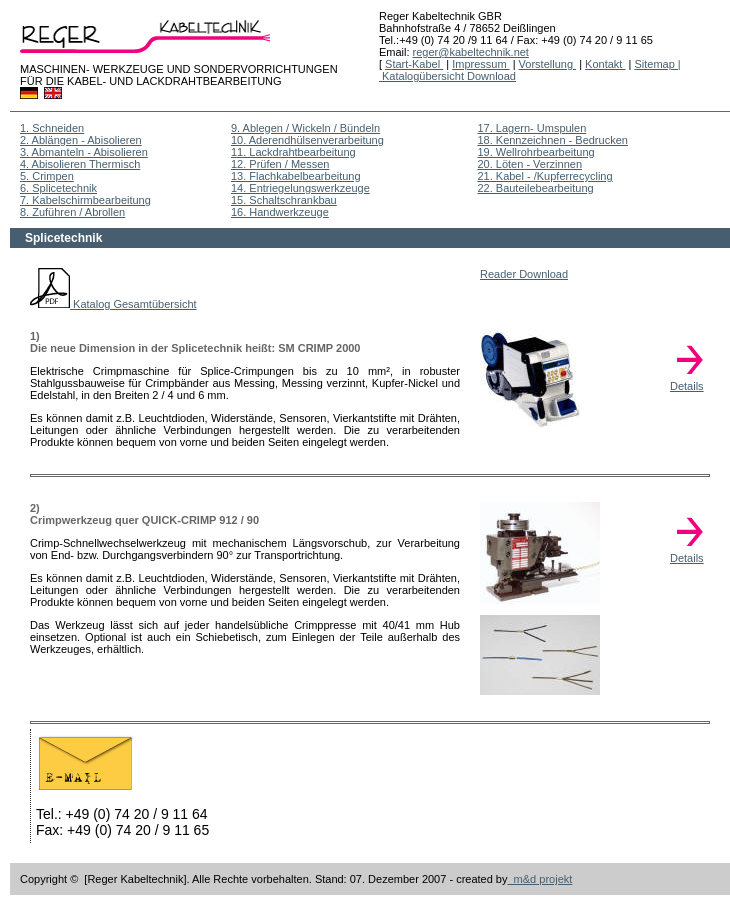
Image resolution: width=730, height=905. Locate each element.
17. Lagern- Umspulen (531, 128)
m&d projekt (540, 879)
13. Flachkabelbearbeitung (296, 176)
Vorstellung (547, 64)
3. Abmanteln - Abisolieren (84, 152)
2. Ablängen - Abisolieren (81, 140)
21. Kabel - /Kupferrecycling (544, 176)
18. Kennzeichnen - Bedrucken (552, 140)
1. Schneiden (52, 128)
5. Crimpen (47, 176)
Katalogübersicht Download (447, 76)
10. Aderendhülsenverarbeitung (307, 140)
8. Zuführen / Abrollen (72, 212)
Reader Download (524, 274)
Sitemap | (657, 64)
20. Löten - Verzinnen (529, 164)
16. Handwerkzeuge (280, 212)
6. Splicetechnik (58, 188)
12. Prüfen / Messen (280, 164)
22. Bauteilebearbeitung (535, 188)
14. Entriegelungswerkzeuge (300, 188)
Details (690, 381)
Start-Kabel (414, 64)
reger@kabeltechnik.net (471, 52)
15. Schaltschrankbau (284, 200)
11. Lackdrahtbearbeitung (293, 152)
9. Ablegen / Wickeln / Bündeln (305, 128)
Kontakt (605, 64)
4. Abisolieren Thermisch (80, 164)
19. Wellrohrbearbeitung (535, 152)
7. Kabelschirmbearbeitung (85, 200)
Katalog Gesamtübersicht (113, 304)
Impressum (480, 64)
